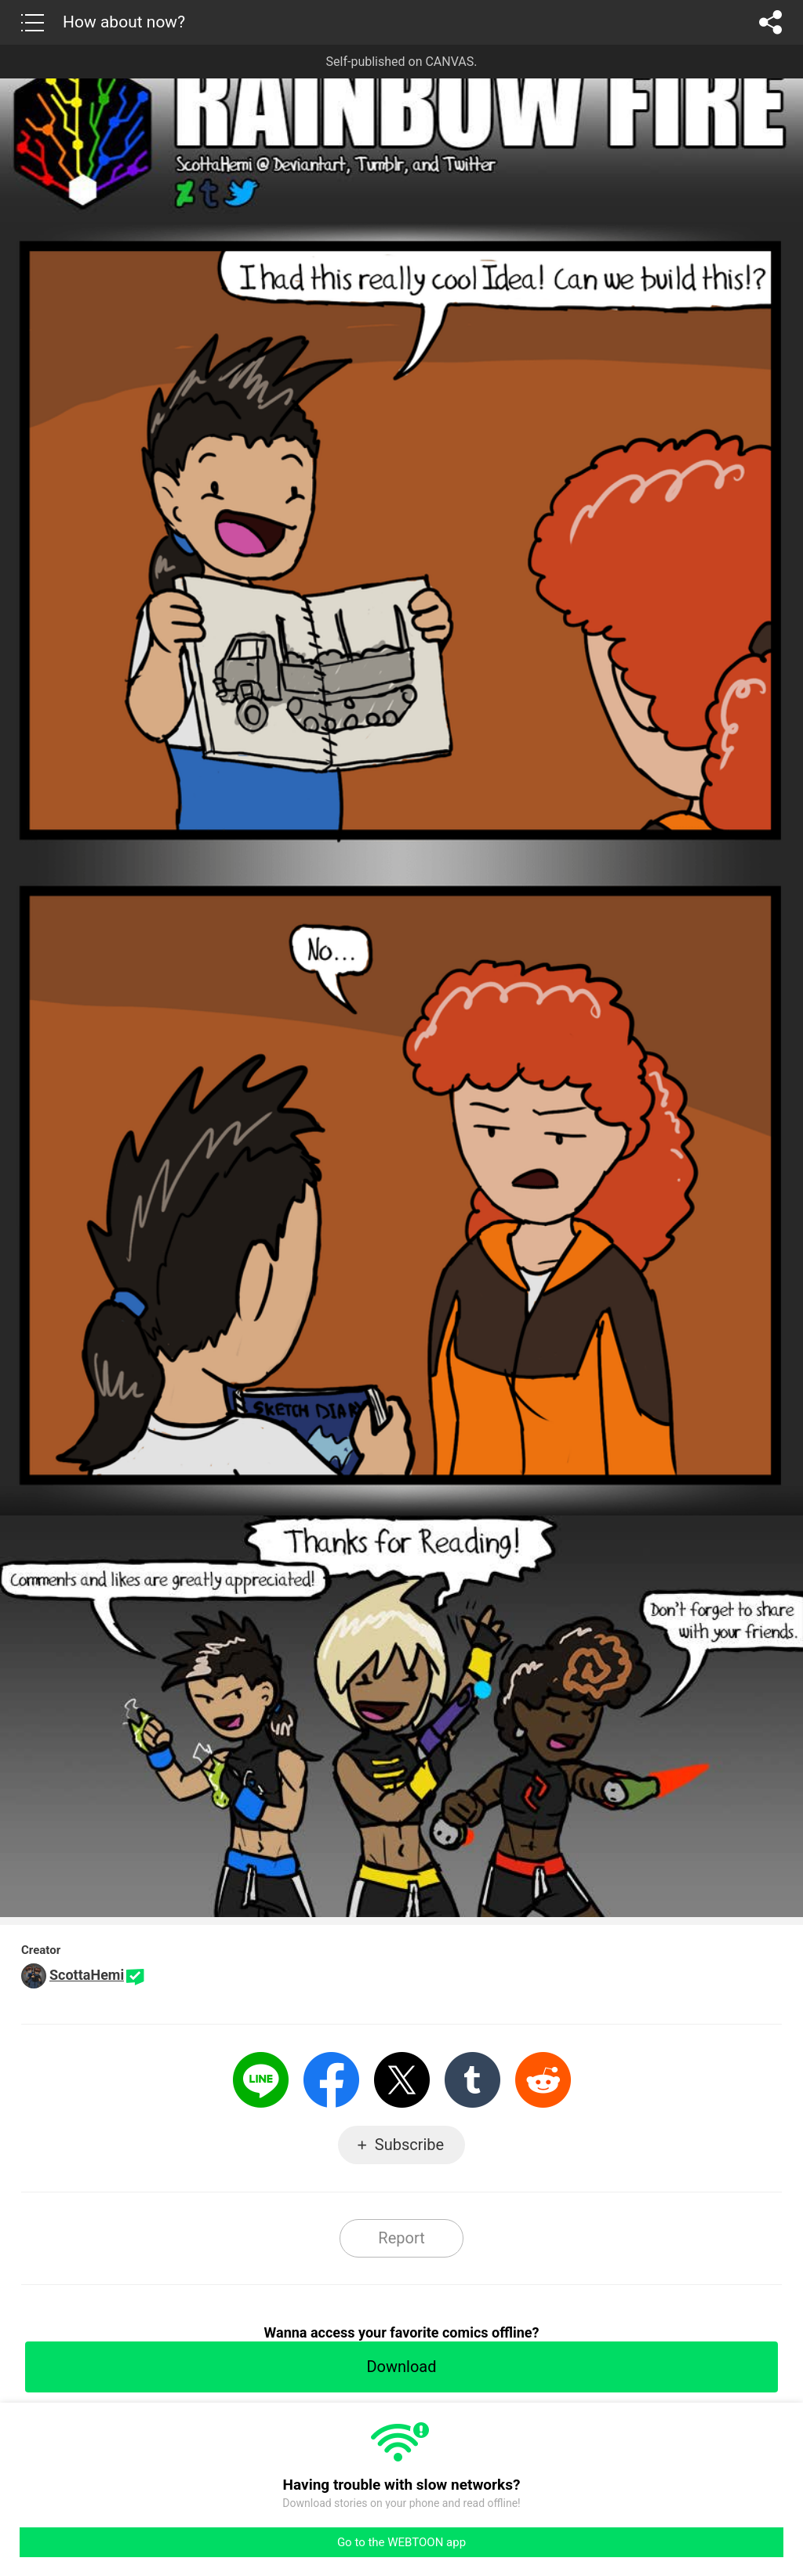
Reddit (543, 2080)
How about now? (124, 22)
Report (401, 2238)
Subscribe (409, 2144)
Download (401, 2366)
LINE (261, 2080)
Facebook (331, 2080)
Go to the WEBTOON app (401, 2542)
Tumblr (472, 2080)
